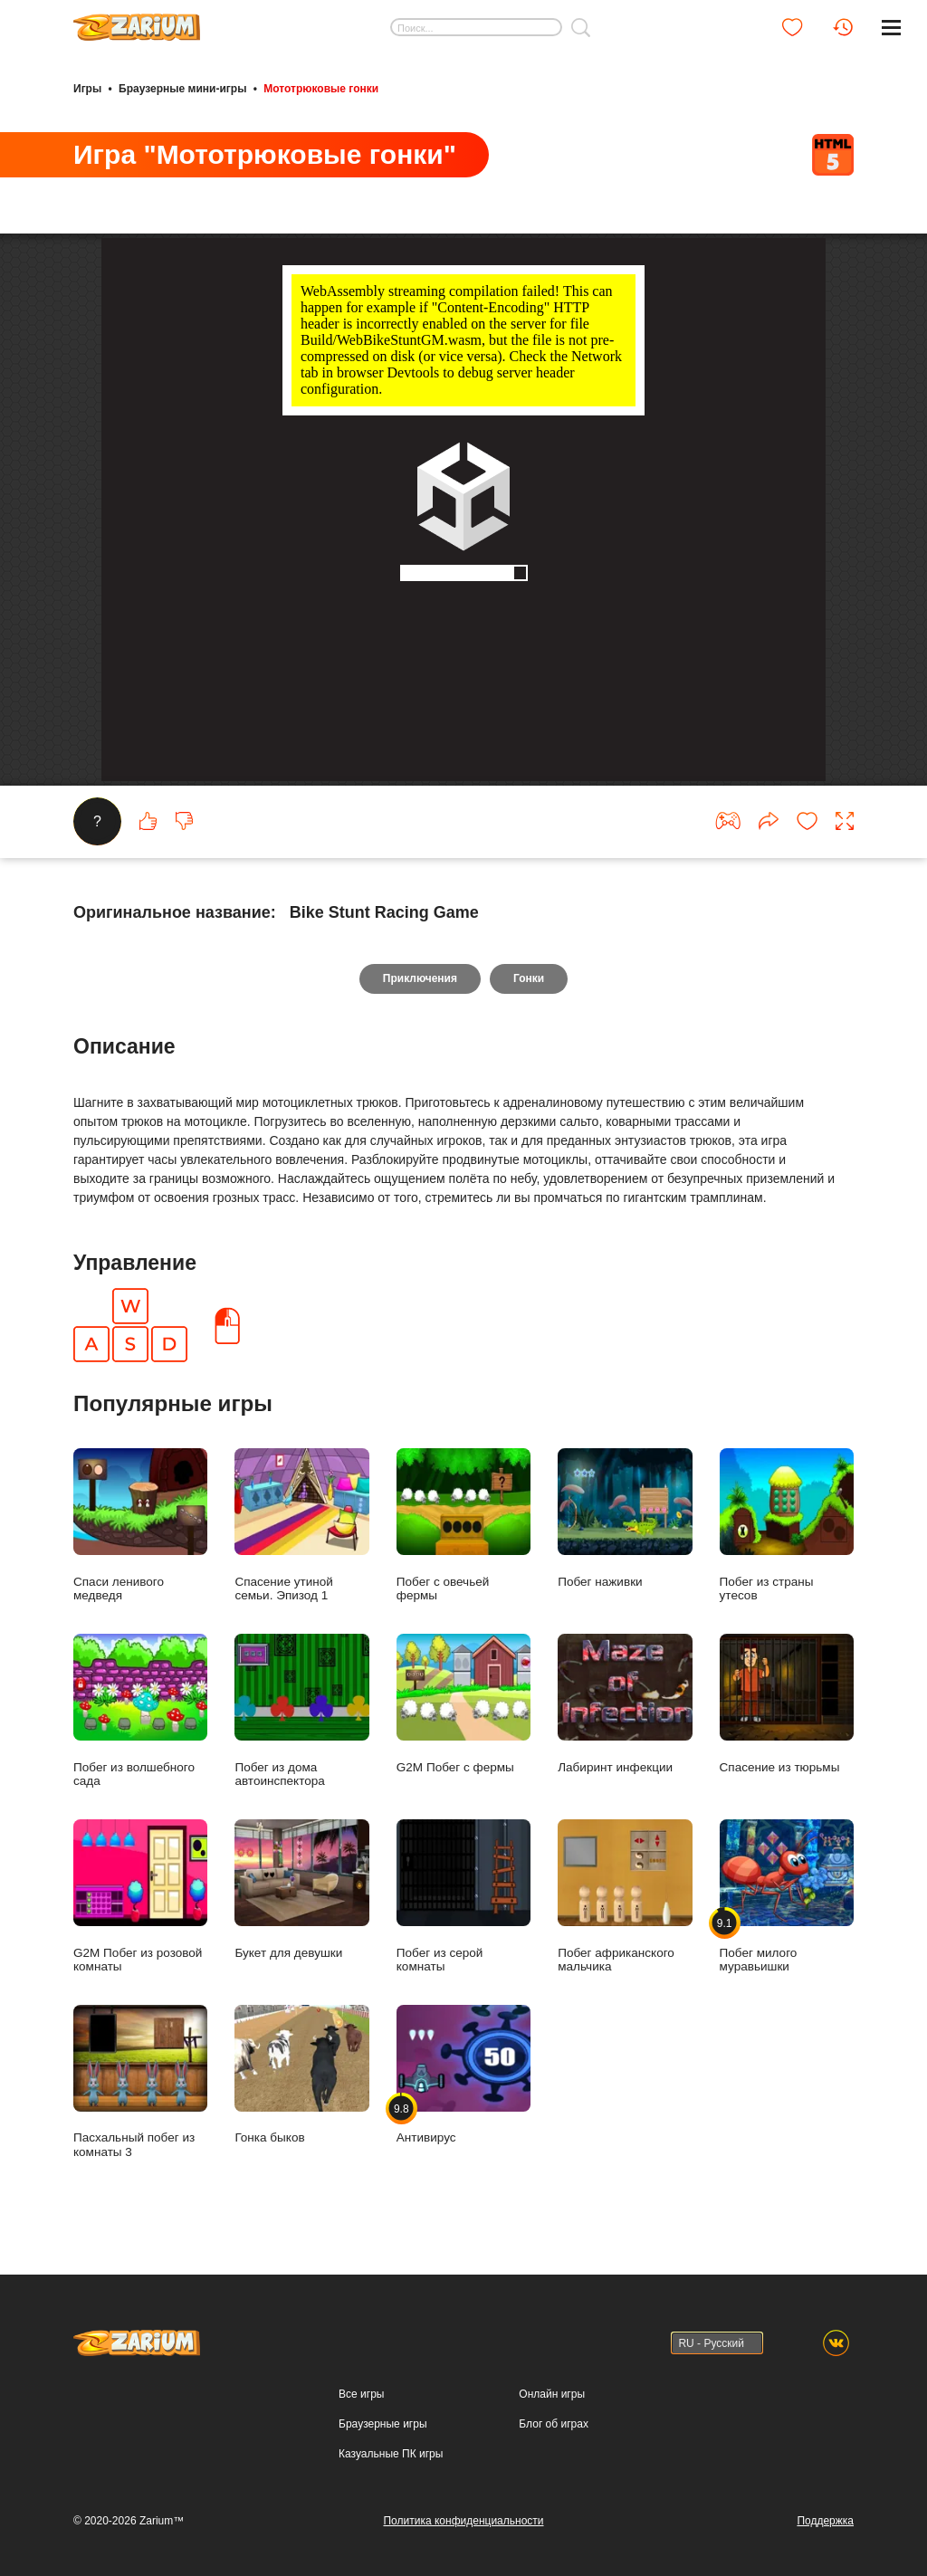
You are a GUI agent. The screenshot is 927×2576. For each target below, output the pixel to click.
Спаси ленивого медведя (140, 1525)
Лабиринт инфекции (625, 1704)
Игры (87, 88)
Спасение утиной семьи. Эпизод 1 (301, 1525)
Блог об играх (553, 2424)
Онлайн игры (552, 2394)
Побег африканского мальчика (625, 1896)
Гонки (528, 978)
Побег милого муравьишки (787, 1896)
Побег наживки (625, 1518)
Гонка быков (301, 2075)
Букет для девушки (301, 1889)
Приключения (420, 978)
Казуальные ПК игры (391, 2453)
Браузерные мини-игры (182, 88)
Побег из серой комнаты (463, 1896)
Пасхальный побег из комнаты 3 (140, 2082)
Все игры (361, 2394)
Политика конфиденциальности (463, 2520)
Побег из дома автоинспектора (301, 1711)
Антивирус (463, 2075)
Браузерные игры (382, 2424)
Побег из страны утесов (787, 1525)
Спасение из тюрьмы (787, 1704)
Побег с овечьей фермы (463, 1525)
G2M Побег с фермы (463, 1704)
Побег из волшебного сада (140, 1711)
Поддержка (825, 2520)
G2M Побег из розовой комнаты (140, 1896)
